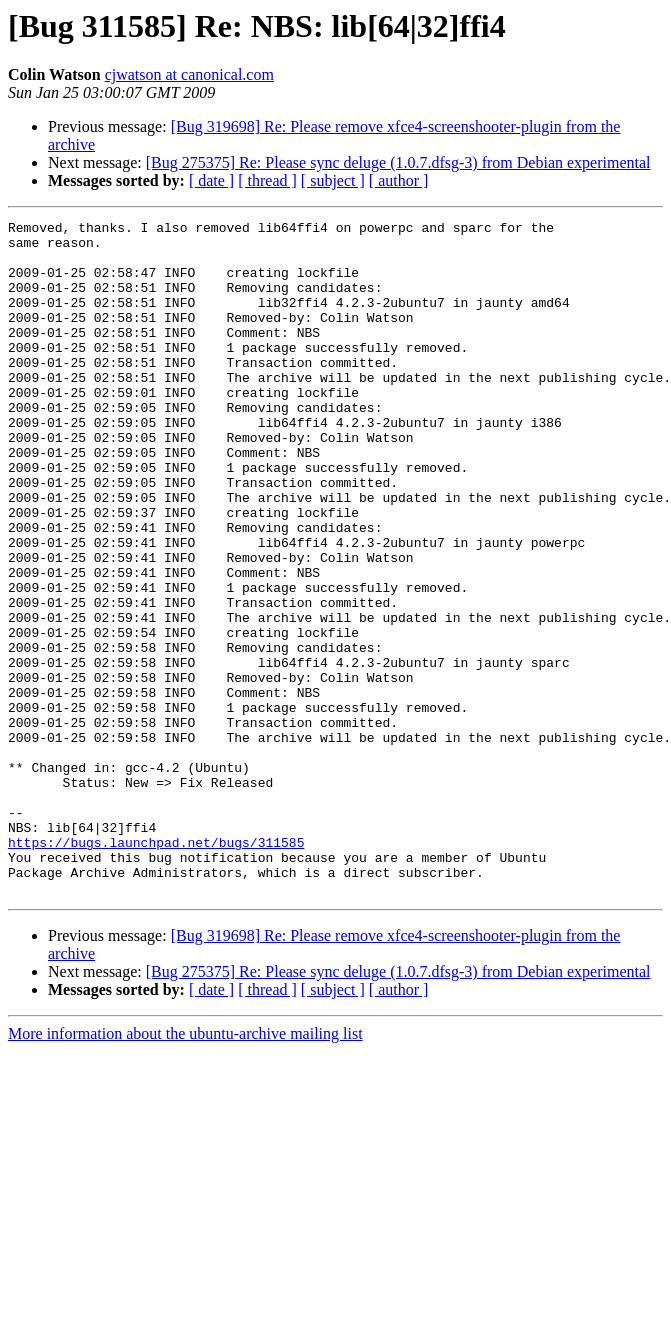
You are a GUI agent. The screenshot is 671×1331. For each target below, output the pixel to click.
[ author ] (399, 180)
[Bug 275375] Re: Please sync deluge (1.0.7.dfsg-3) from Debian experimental (398, 162)
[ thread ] (267, 180)
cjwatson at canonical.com (189, 74)
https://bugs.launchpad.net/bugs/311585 (156, 968)
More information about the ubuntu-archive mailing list (185, 1168)
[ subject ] (333, 180)
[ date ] (211, 180)
